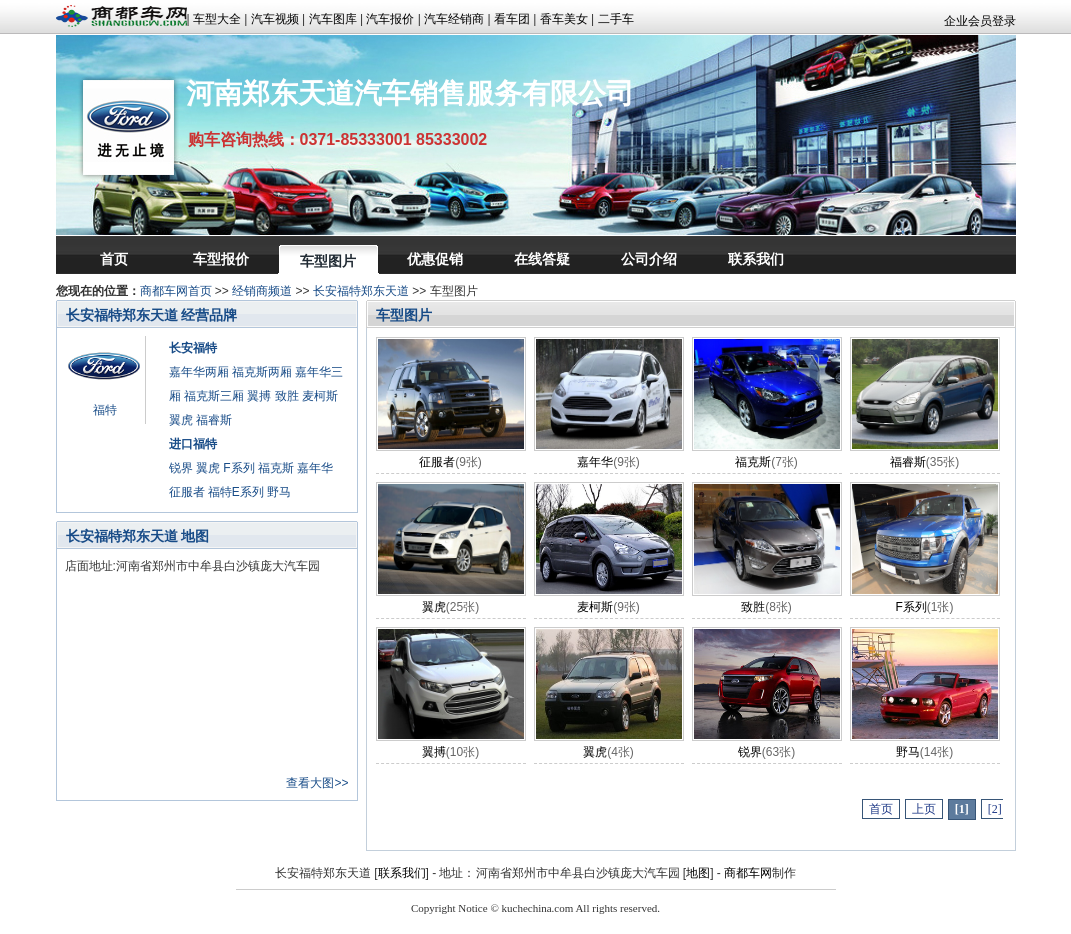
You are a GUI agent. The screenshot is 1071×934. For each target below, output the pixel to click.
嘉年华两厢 (199, 372)
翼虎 (181, 420)
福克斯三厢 (214, 396)
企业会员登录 (980, 21)
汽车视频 (275, 19)
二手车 (616, 19)
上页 (924, 809)
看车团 (512, 19)
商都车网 (748, 873)
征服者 (187, 492)
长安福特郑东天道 (361, 291)
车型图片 (328, 261)
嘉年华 (315, 468)
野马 (279, 492)
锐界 (181, 468)
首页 (114, 259)
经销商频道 (262, 291)
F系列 (238, 468)
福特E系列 (236, 492)
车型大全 (217, 19)
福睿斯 (214, 420)
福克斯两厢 (262, 372)
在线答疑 (542, 259)
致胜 (287, 396)
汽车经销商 (454, 19)
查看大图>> (317, 783)
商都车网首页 (176, 291)
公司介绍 (649, 259)
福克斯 (276, 468)
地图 (698, 873)
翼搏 (259, 396)
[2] (995, 809)
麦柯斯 (320, 396)
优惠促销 (435, 259)
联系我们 (756, 259)
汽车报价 (390, 19)
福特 (105, 410)
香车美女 (564, 19)
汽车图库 (333, 19)
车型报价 (221, 259)
